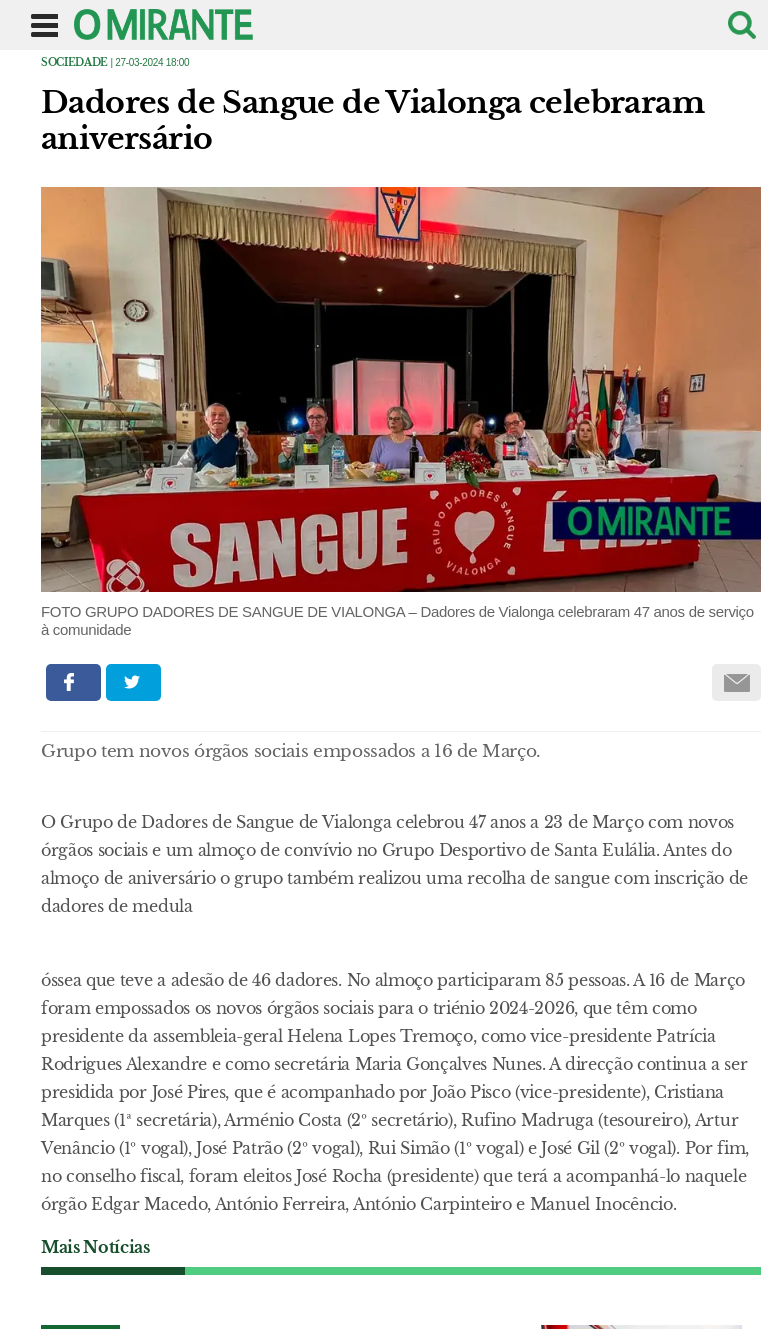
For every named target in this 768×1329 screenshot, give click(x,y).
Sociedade (74, 62)
